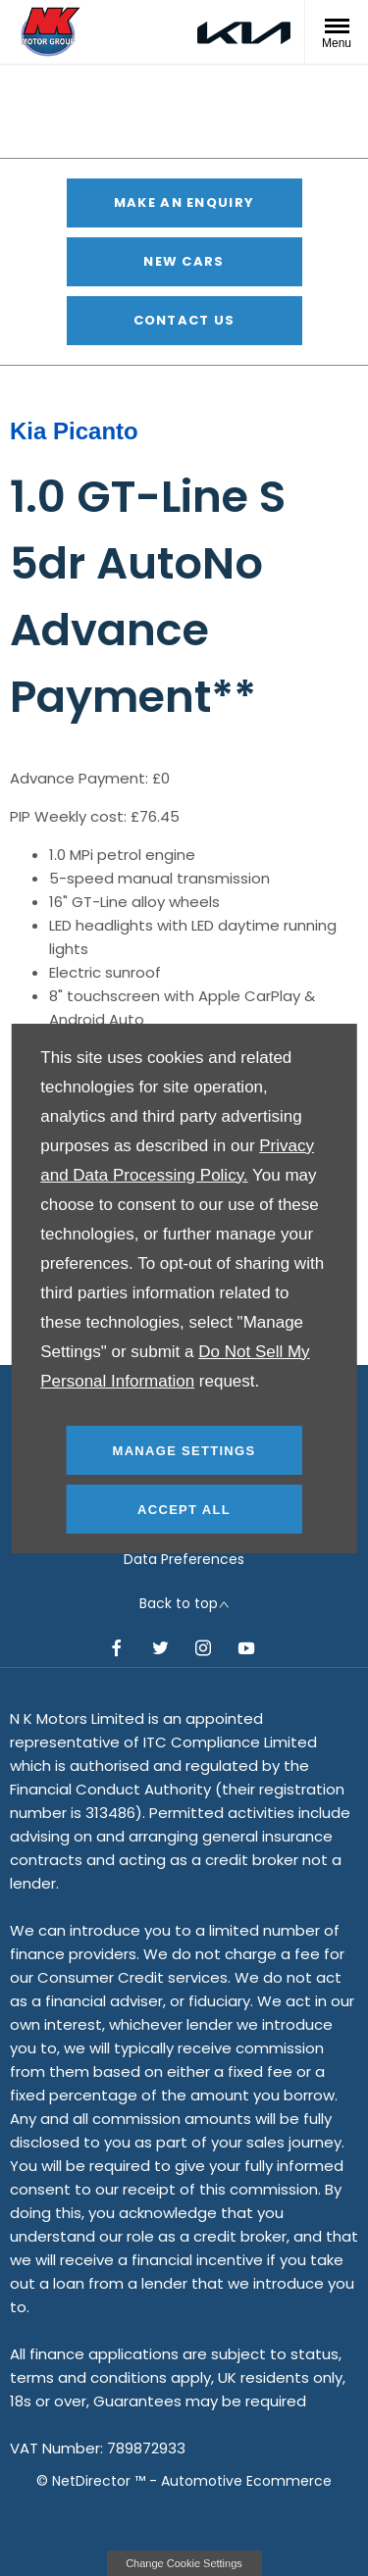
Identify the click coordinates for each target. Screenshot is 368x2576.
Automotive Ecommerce (246, 2481)
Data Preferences (184, 1559)
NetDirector (93, 2481)
